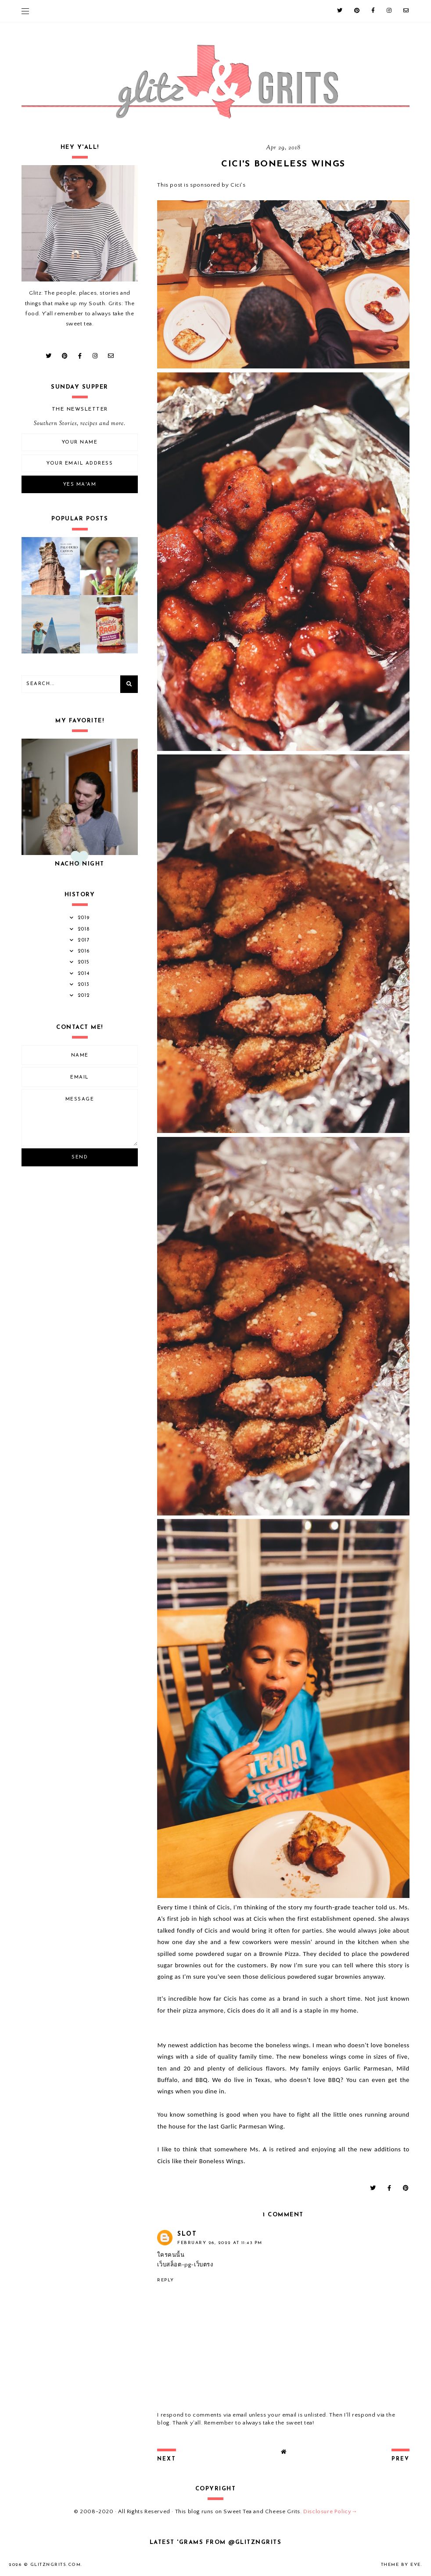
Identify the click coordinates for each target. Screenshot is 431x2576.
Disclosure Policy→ (330, 2511)
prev (400, 2459)
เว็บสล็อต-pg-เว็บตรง (185, 2265)
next (166, 2459)
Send (80, 1157)
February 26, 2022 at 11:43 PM (219, 2242)
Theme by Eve (401, 2564)
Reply (165, 2280)
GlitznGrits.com (55, 2564)
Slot (187, 2234)
